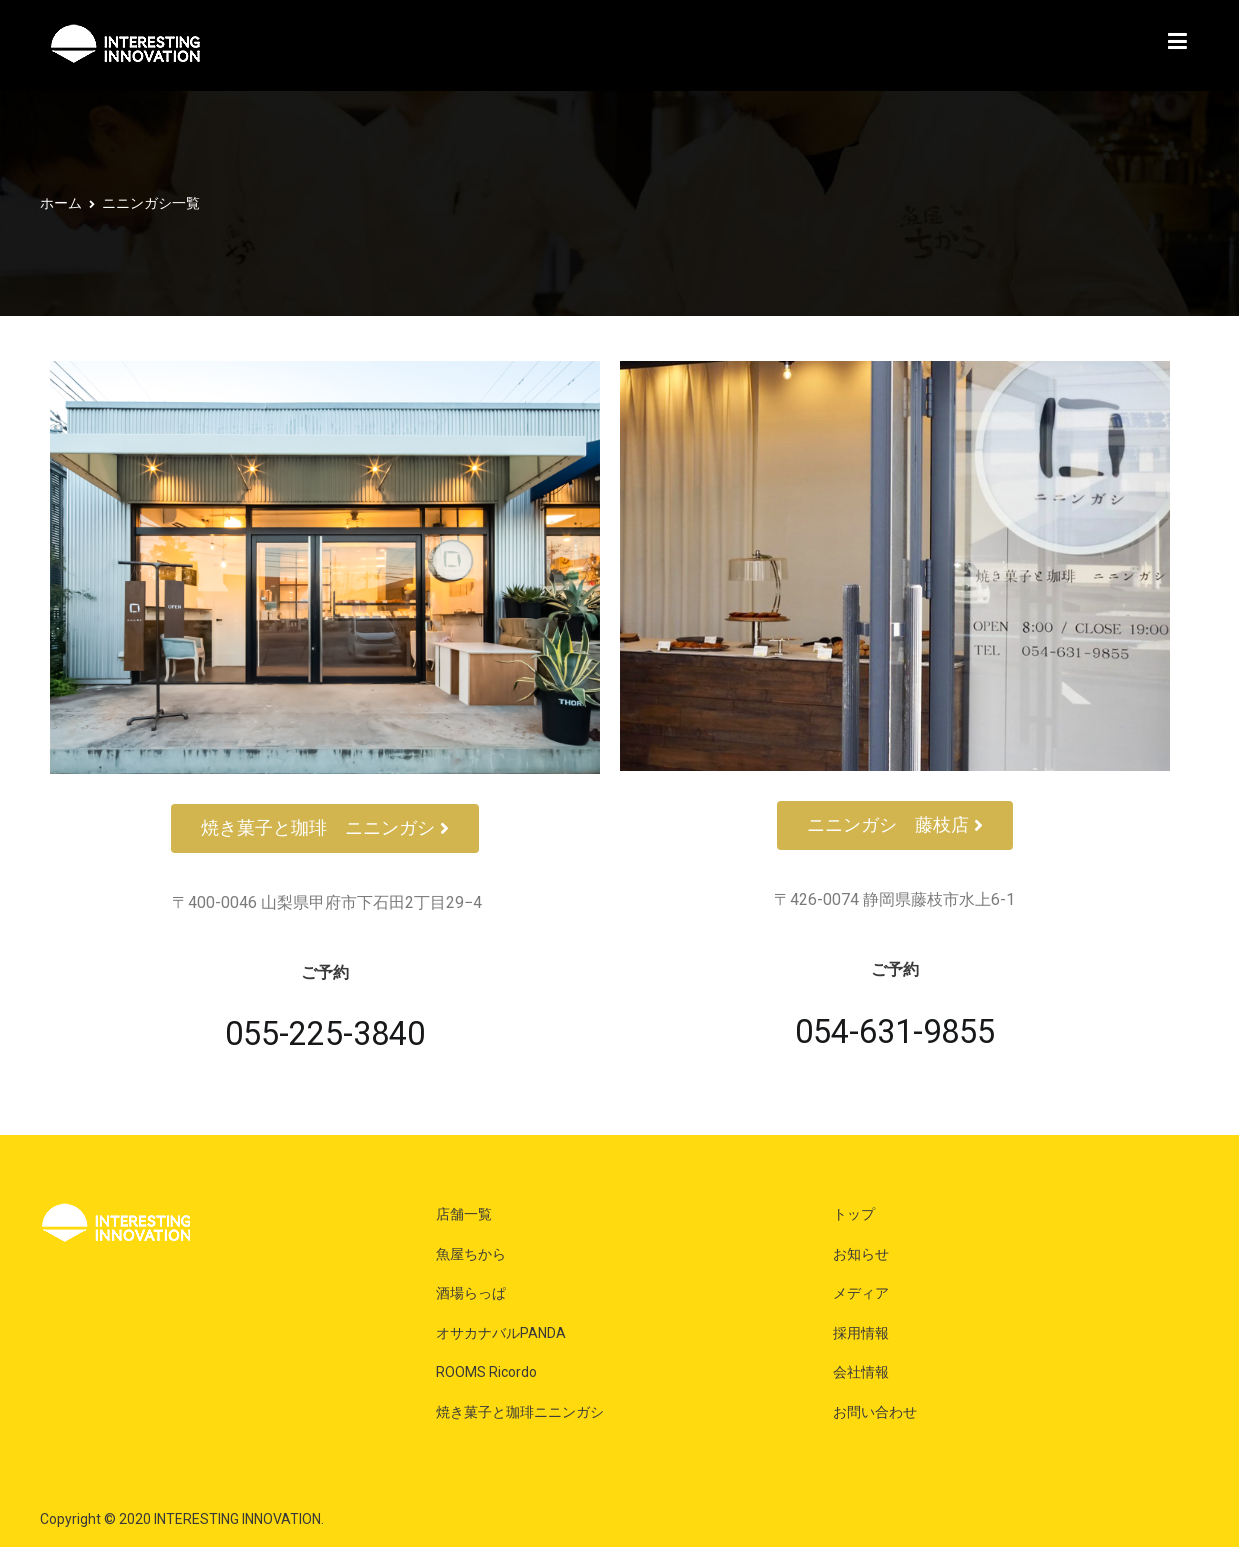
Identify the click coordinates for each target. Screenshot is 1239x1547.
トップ (854, 1214)
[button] (325, 828)
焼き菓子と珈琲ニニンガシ (520, 1412)
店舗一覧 (464, 1214)
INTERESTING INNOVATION (237, 1519)
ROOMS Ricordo (486, 1372)
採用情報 (861, 1333)
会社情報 (861, 1372)
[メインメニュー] (1177, 45)
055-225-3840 (325, 1034)
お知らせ (861, 1254)
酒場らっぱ (471, 1293)
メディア (861, 1293)
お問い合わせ (875, 1412)
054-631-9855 (895, 1032)
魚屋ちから (471, 1254)
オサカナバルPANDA (501, 1333)
